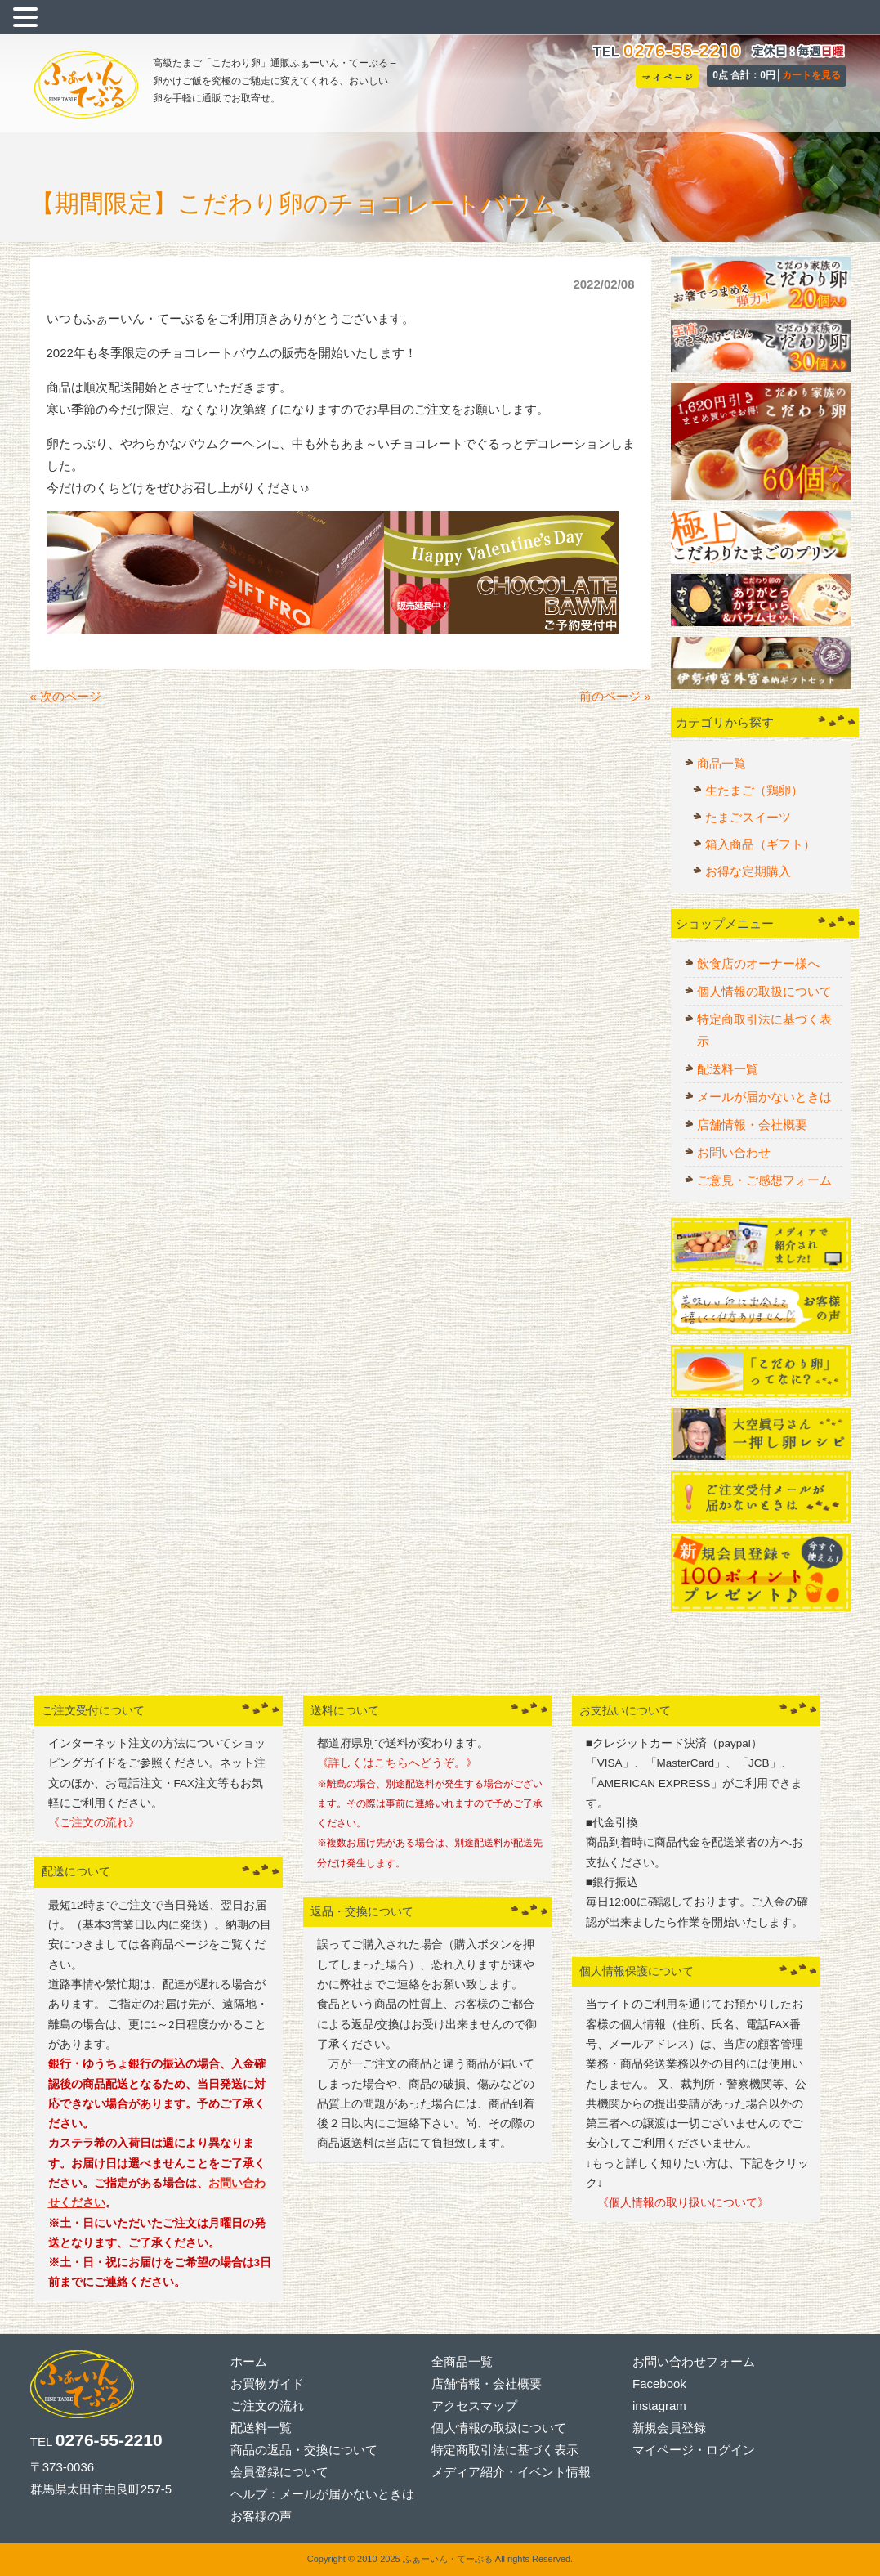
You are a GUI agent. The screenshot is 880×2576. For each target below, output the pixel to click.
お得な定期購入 (748, 871)
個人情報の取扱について (764, 991)
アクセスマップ (474, 2405)
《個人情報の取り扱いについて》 (677, 2203)
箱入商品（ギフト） (760, 844)
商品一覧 (721, 763)
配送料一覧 (727, 1069)
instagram (659, 2405)
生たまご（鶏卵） (754, 790)
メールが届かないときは (764, 1097)
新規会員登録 (669, 2428)
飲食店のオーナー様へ (758, 963)
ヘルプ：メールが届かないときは (322, 2494)
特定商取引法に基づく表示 (764, 1030)
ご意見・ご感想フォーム (764, 1180)
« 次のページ (66, 696)
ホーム (248, 2361)
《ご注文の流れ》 (94, 1823)
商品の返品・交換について (303, 2450)
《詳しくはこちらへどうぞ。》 (397, 1763)
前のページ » (615, 696)
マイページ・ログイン (693, 2450)
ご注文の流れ (267, 2405)
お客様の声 (261, 2516)
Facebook (659, 2383)
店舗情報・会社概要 (752, 1124)
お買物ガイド (267, 2383)
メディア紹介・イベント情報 (511, 2472)
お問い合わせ (734, 1152)
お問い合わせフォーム (693, 2361)
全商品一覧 (462, 2361)
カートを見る (811, 75)
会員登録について (279, 2472)
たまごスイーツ (748, 817)
